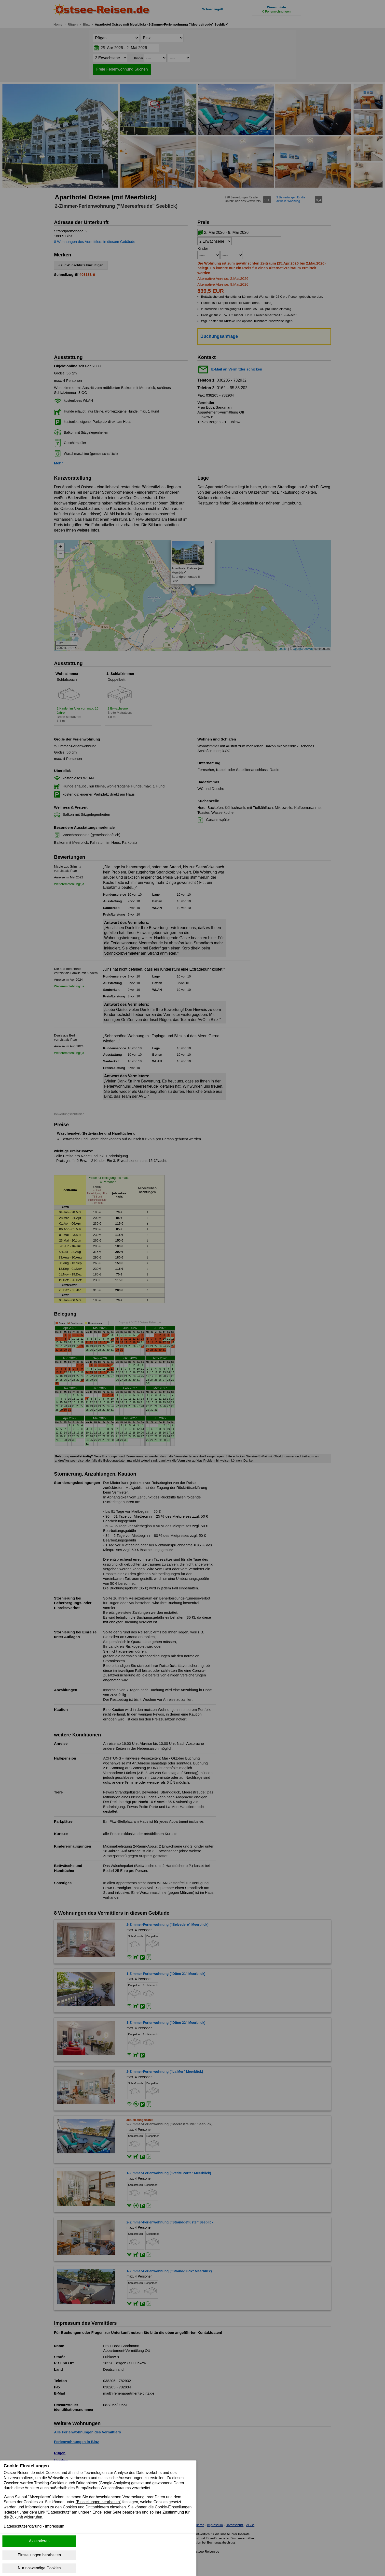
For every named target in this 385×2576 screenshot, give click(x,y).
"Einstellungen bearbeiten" (99, 2502)
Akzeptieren (39, 2541)
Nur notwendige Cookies (39, 2568)
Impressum (55, 2527)
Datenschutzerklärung (23, 2527)
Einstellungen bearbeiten (39, 2555)
